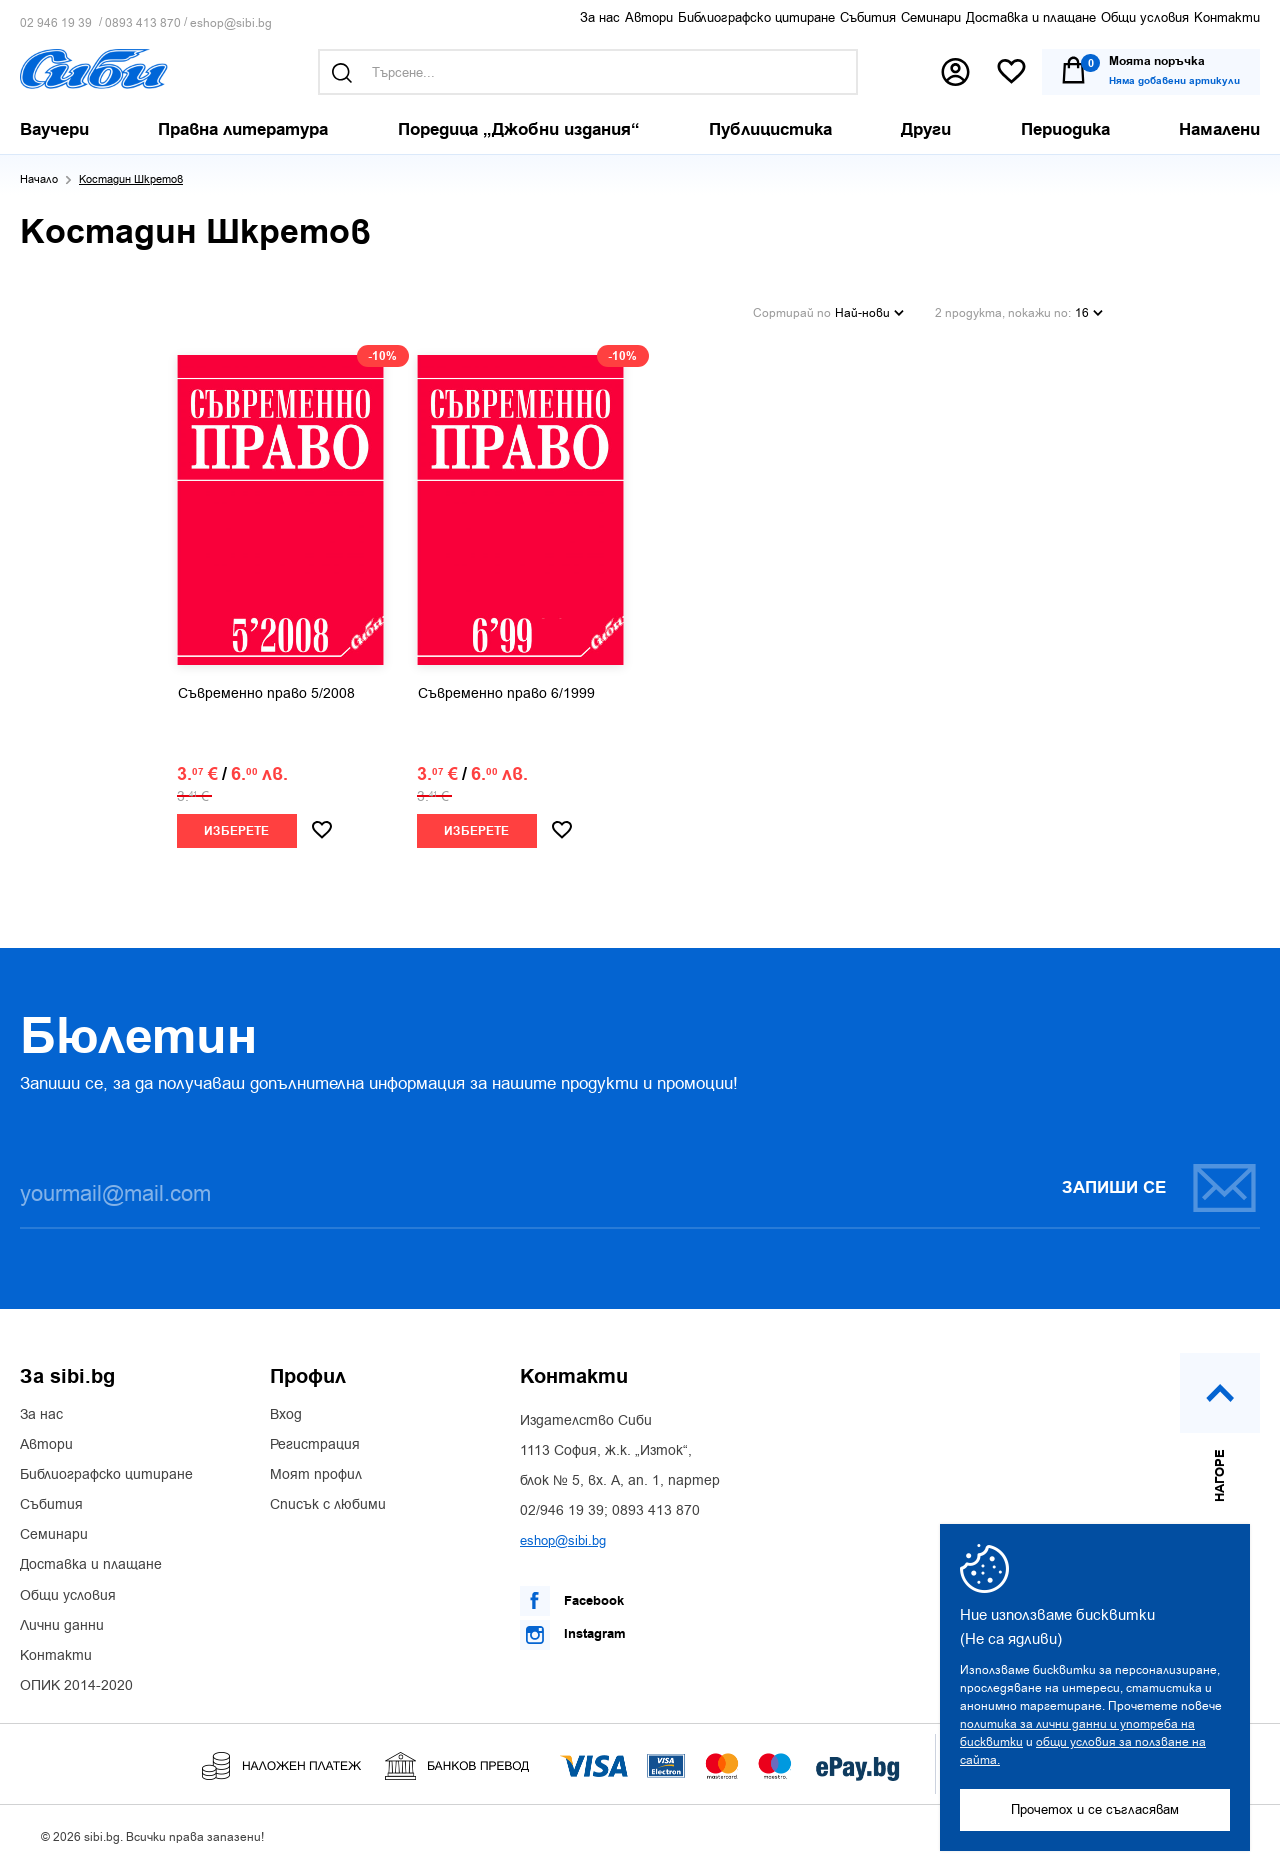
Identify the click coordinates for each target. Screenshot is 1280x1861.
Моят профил (316, 1470)
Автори (649, 17)
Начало (39, 179)
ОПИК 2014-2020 (76, 1681)
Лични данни (62, 1621)
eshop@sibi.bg (231, 23)
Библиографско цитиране (756, 17)
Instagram (573, 1630)
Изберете (236, 826)
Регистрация (315, 1440)
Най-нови (869, 310)
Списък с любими (328, 1500)
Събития (868, 17)
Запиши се (1160, 1182)
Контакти (1227, 17)
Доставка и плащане (1031, 17)
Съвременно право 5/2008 (266, 689)
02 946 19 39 (56, 23)
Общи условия (1145, 17)
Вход (286, 1410)
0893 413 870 (143, 23)
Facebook (572, 1596)
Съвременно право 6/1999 (506, 689)
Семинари (931, 17)
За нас (600, 17)
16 (1089, 310)
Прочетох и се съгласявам (1095, 1809)
